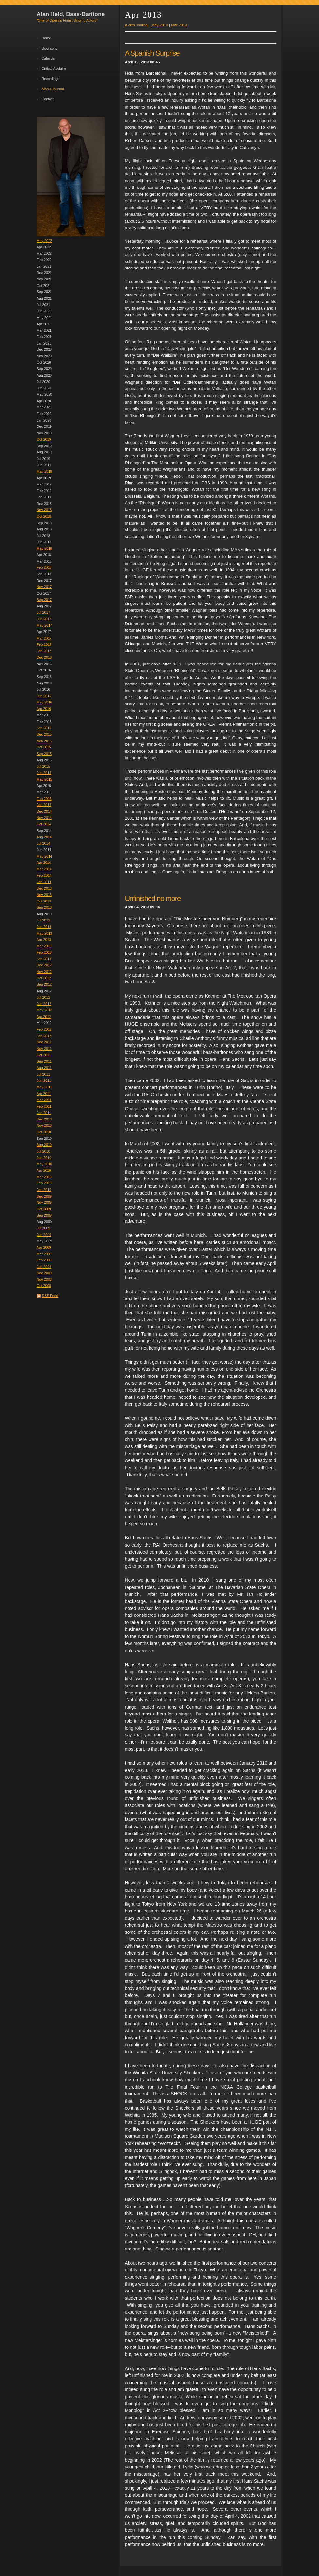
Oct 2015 (44, 747)
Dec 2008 (44, 1273)
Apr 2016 (44, 709)
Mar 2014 (44, 869)
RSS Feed (50, 1296)
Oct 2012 (44, 978)
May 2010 (44, 1164)
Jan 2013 (44, 959)
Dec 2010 (44, 1119)
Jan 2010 (44, 1190)
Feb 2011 (44, 1106)
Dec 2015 (44, 734)
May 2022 (44, 241)
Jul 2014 (43, 843)
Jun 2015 (44, 773)
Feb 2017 (44, 644)
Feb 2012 (44, 1029)
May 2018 (44, 548)
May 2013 (44, 933)
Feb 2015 (44, 799)
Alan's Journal (53, 89)
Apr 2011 (44, 1094)
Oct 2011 (44, 1055)
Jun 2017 (44, 619)
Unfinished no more (153, 898)
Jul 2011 (43, 1074)
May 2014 (44, 856)
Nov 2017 (44, 587)
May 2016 (44, 702)
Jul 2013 (43, 920)
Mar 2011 (44, 1100)
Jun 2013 (44, 927)
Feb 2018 (44, 567)
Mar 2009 (44, 1254)
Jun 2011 (44, 1080)
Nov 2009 (44, 1202)
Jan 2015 (44, 805)
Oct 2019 (44, 439)
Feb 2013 (44, 952)
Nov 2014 (44, 818)
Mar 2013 (44, 946)
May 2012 (44, 1010)
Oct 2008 (44, 1286)
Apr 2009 (44, 1247)
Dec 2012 (44, 965)
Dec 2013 (44, 888)
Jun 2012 (44, 1004)
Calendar (49, 58)
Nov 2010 (44, 1125)
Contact (48, 99)
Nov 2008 (44, 1279)
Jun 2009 (44, 1235)
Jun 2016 (44, 696)
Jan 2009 (44, 1267)
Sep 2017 (44, 600)
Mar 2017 (44, 638)
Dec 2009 (44, 1196)
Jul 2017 (43, 612)
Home (46, 38)
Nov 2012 (44, 972)
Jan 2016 (44, 728)
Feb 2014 (44, 875)
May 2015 (44, 779)
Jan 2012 (44, 1036)
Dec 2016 (44, 657)
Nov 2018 (44, 510)
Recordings (51, 79)
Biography (50, 48)
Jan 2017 (44, 651)
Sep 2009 (44, 1215)
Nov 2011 (44, 1049)
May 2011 (44, 1087)
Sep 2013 (44, 907)
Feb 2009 (44, 1260)
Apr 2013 (44, 939)
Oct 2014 (44, 824)
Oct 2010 (44, 1132)
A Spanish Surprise (152, 53)
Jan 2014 (44, 882)
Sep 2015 (44, 754)
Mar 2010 (44, 1177)
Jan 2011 (44, 1113)
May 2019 (44, 471)
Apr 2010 (44, 1170)
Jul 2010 (43, 1151)
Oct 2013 (44, 901)
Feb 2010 (44, 1183)
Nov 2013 (44, 895)
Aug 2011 (44, 1068)
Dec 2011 (44, 1042)
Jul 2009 (43, 1228)
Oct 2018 (44, 516)
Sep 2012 (44, 984)
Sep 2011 (44, 1061)
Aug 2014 (44, 837)
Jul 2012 (43, 997)
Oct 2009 (44, 1209)
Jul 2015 (43, 766)
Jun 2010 (44, 1157)
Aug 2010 (44, 1145)
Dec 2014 (44, 811)
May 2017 (44, 625)
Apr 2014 (44, 862)
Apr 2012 (44, 1017)
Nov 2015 (44, 741)
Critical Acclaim (54, 68)
